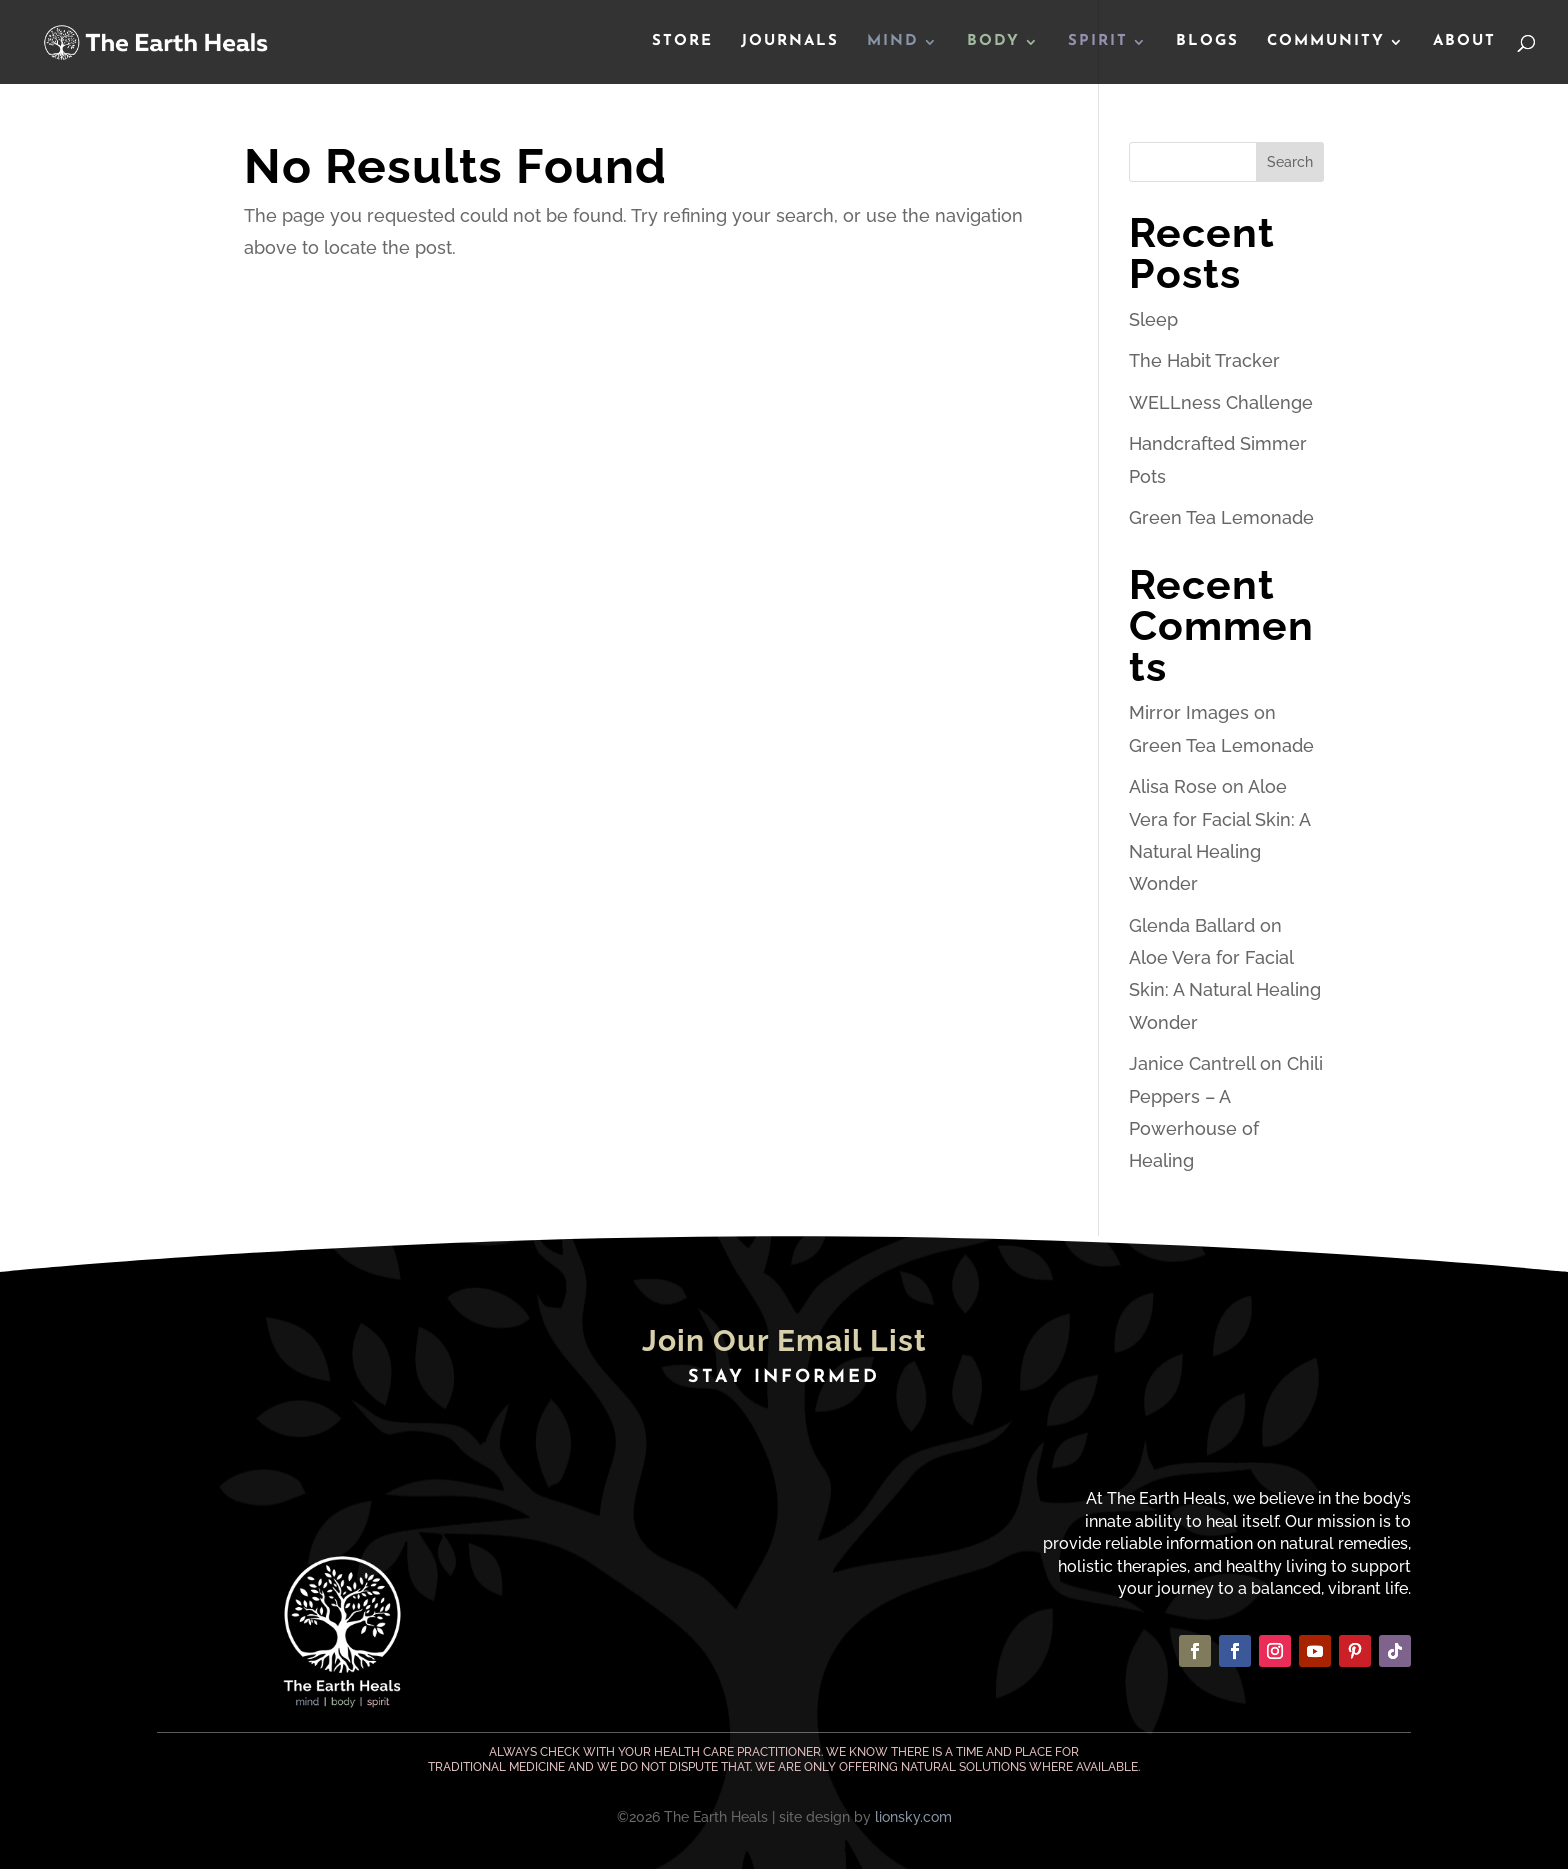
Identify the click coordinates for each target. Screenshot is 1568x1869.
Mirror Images (1189, 712)
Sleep (1153, 319)
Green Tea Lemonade (1221, 517)
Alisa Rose (1173, 786)
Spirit (1098, 42)
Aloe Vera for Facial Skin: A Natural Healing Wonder (1225, 990)
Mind (893, 42)
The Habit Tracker (1204, 360)
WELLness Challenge (1221, 402)
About (1464, 42)
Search (1290, 162)
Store (682, 42)
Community (1326, 42)
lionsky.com (913, 1817)
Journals (790, 42)
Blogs (1207, 42)
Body (993, 42)
